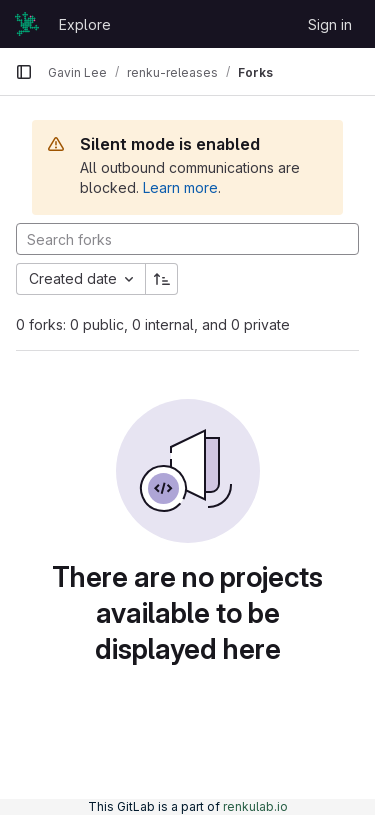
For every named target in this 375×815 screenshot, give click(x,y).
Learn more (180, 187)
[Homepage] (27, 24)
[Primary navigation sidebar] (24, 72)
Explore (85, 24)
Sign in (330, 24)
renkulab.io (255, 806)
